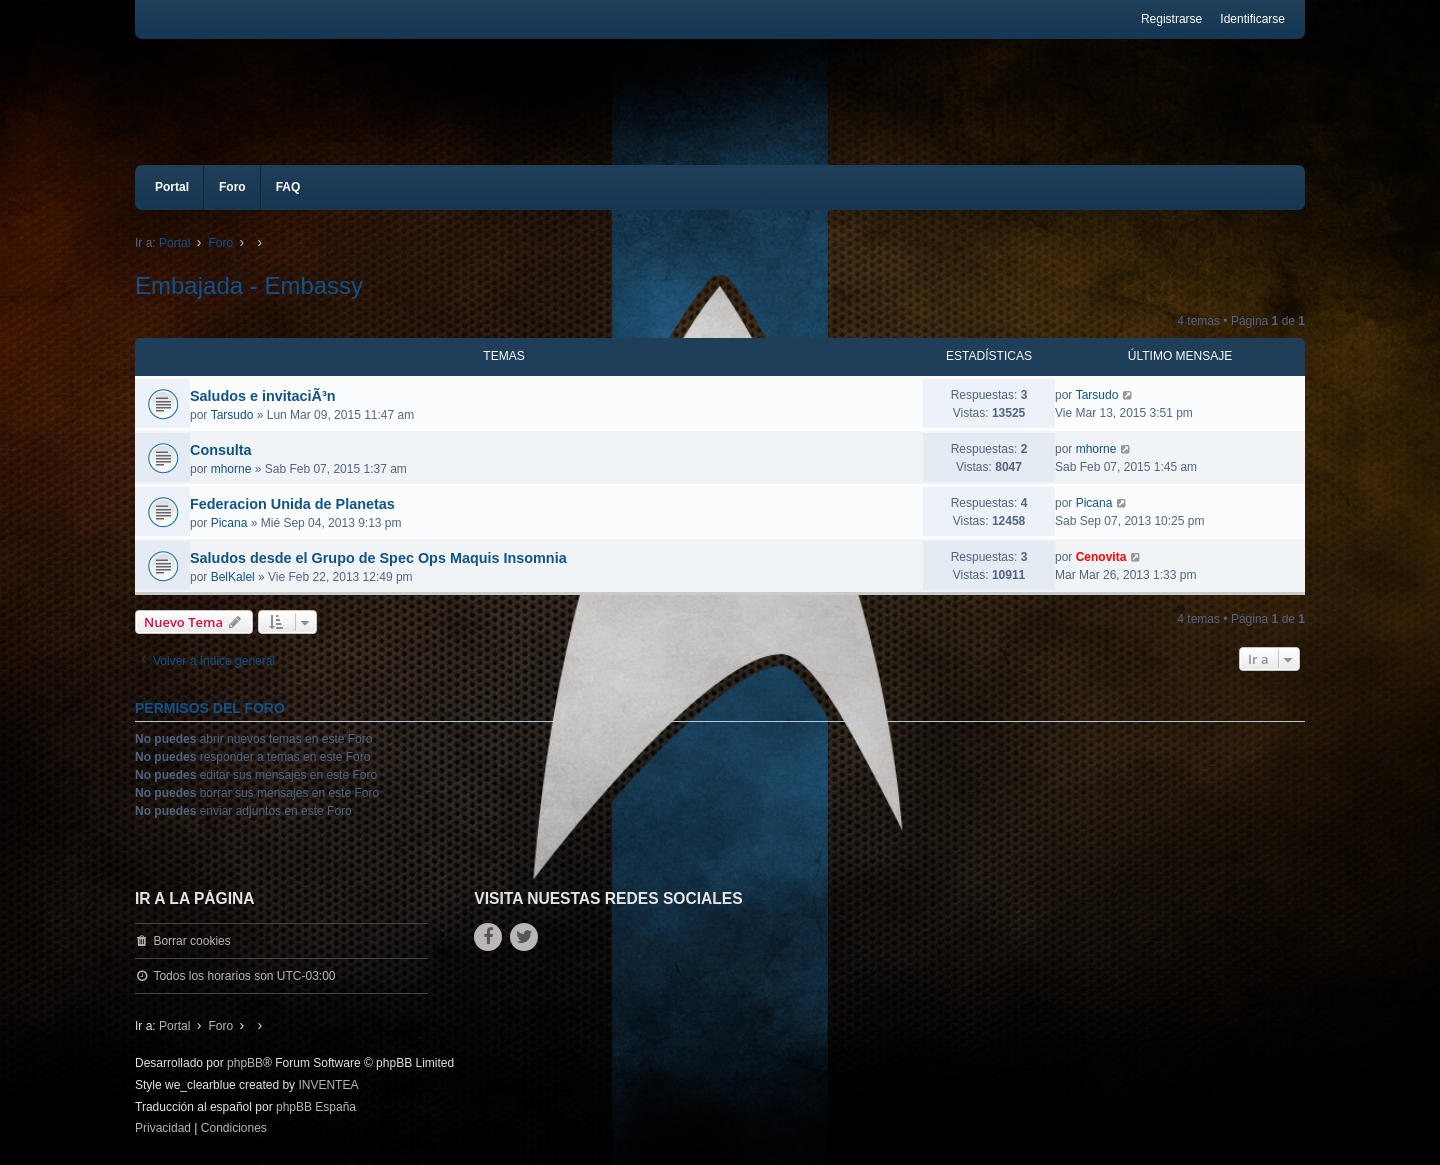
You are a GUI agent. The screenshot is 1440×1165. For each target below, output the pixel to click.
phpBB (245, 1063)
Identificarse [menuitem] (1252, 19)
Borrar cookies (191, 941)
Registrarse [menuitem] (1171, 19)
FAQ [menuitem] (288, 187)
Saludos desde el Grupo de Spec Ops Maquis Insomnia (378, 558)
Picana (229, 523)
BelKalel (233, 577)
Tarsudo (232, 415)
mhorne (231, 469)
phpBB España (316, 1107)
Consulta (221, 450)
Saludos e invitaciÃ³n (263, 396)
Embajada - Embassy (249, 285)
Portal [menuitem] (172, 187)
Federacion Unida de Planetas (292, 504)
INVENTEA (328, 1085)
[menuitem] (163, 1129)
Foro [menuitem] (232, 187)
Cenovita (1101, 557)
